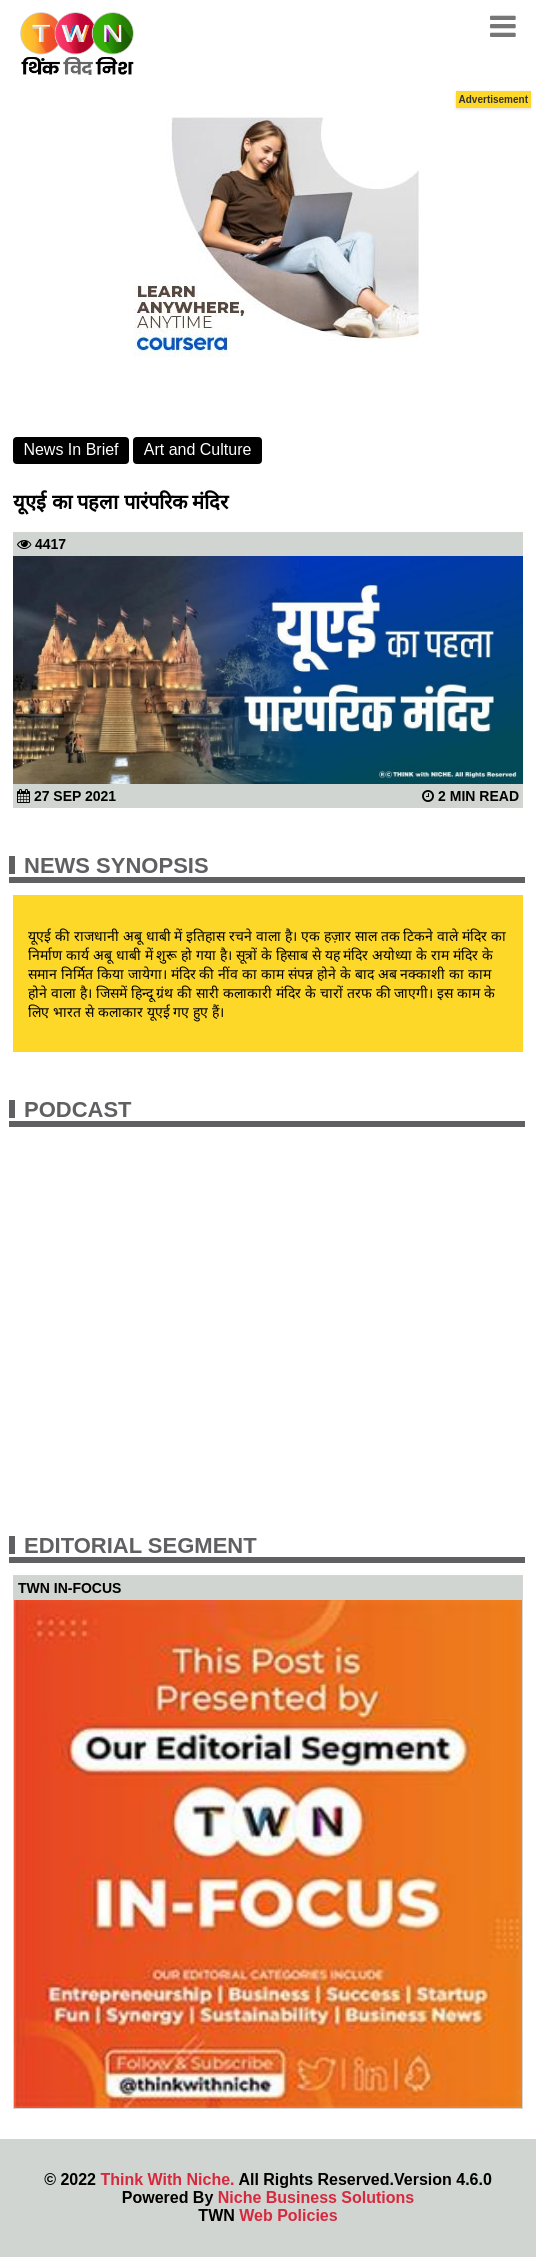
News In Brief (70, 449)
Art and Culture (198, 449)
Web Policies (288, 2215)
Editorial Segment (140, 1545)
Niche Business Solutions (316, 2197)
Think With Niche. (167, 2179)
